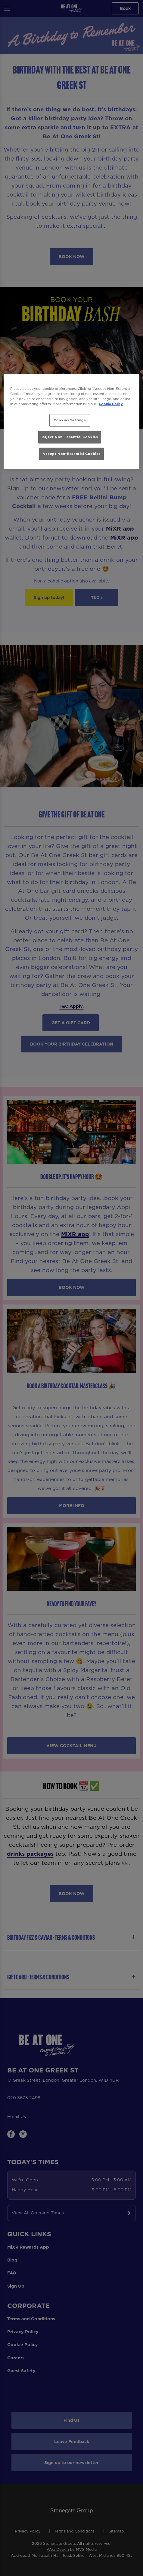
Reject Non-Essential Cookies (70, 437)
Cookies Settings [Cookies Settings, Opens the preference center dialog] (70, 420)
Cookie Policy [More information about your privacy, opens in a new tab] (111, 404)
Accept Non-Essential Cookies (71, 453)
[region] (71, 421)
